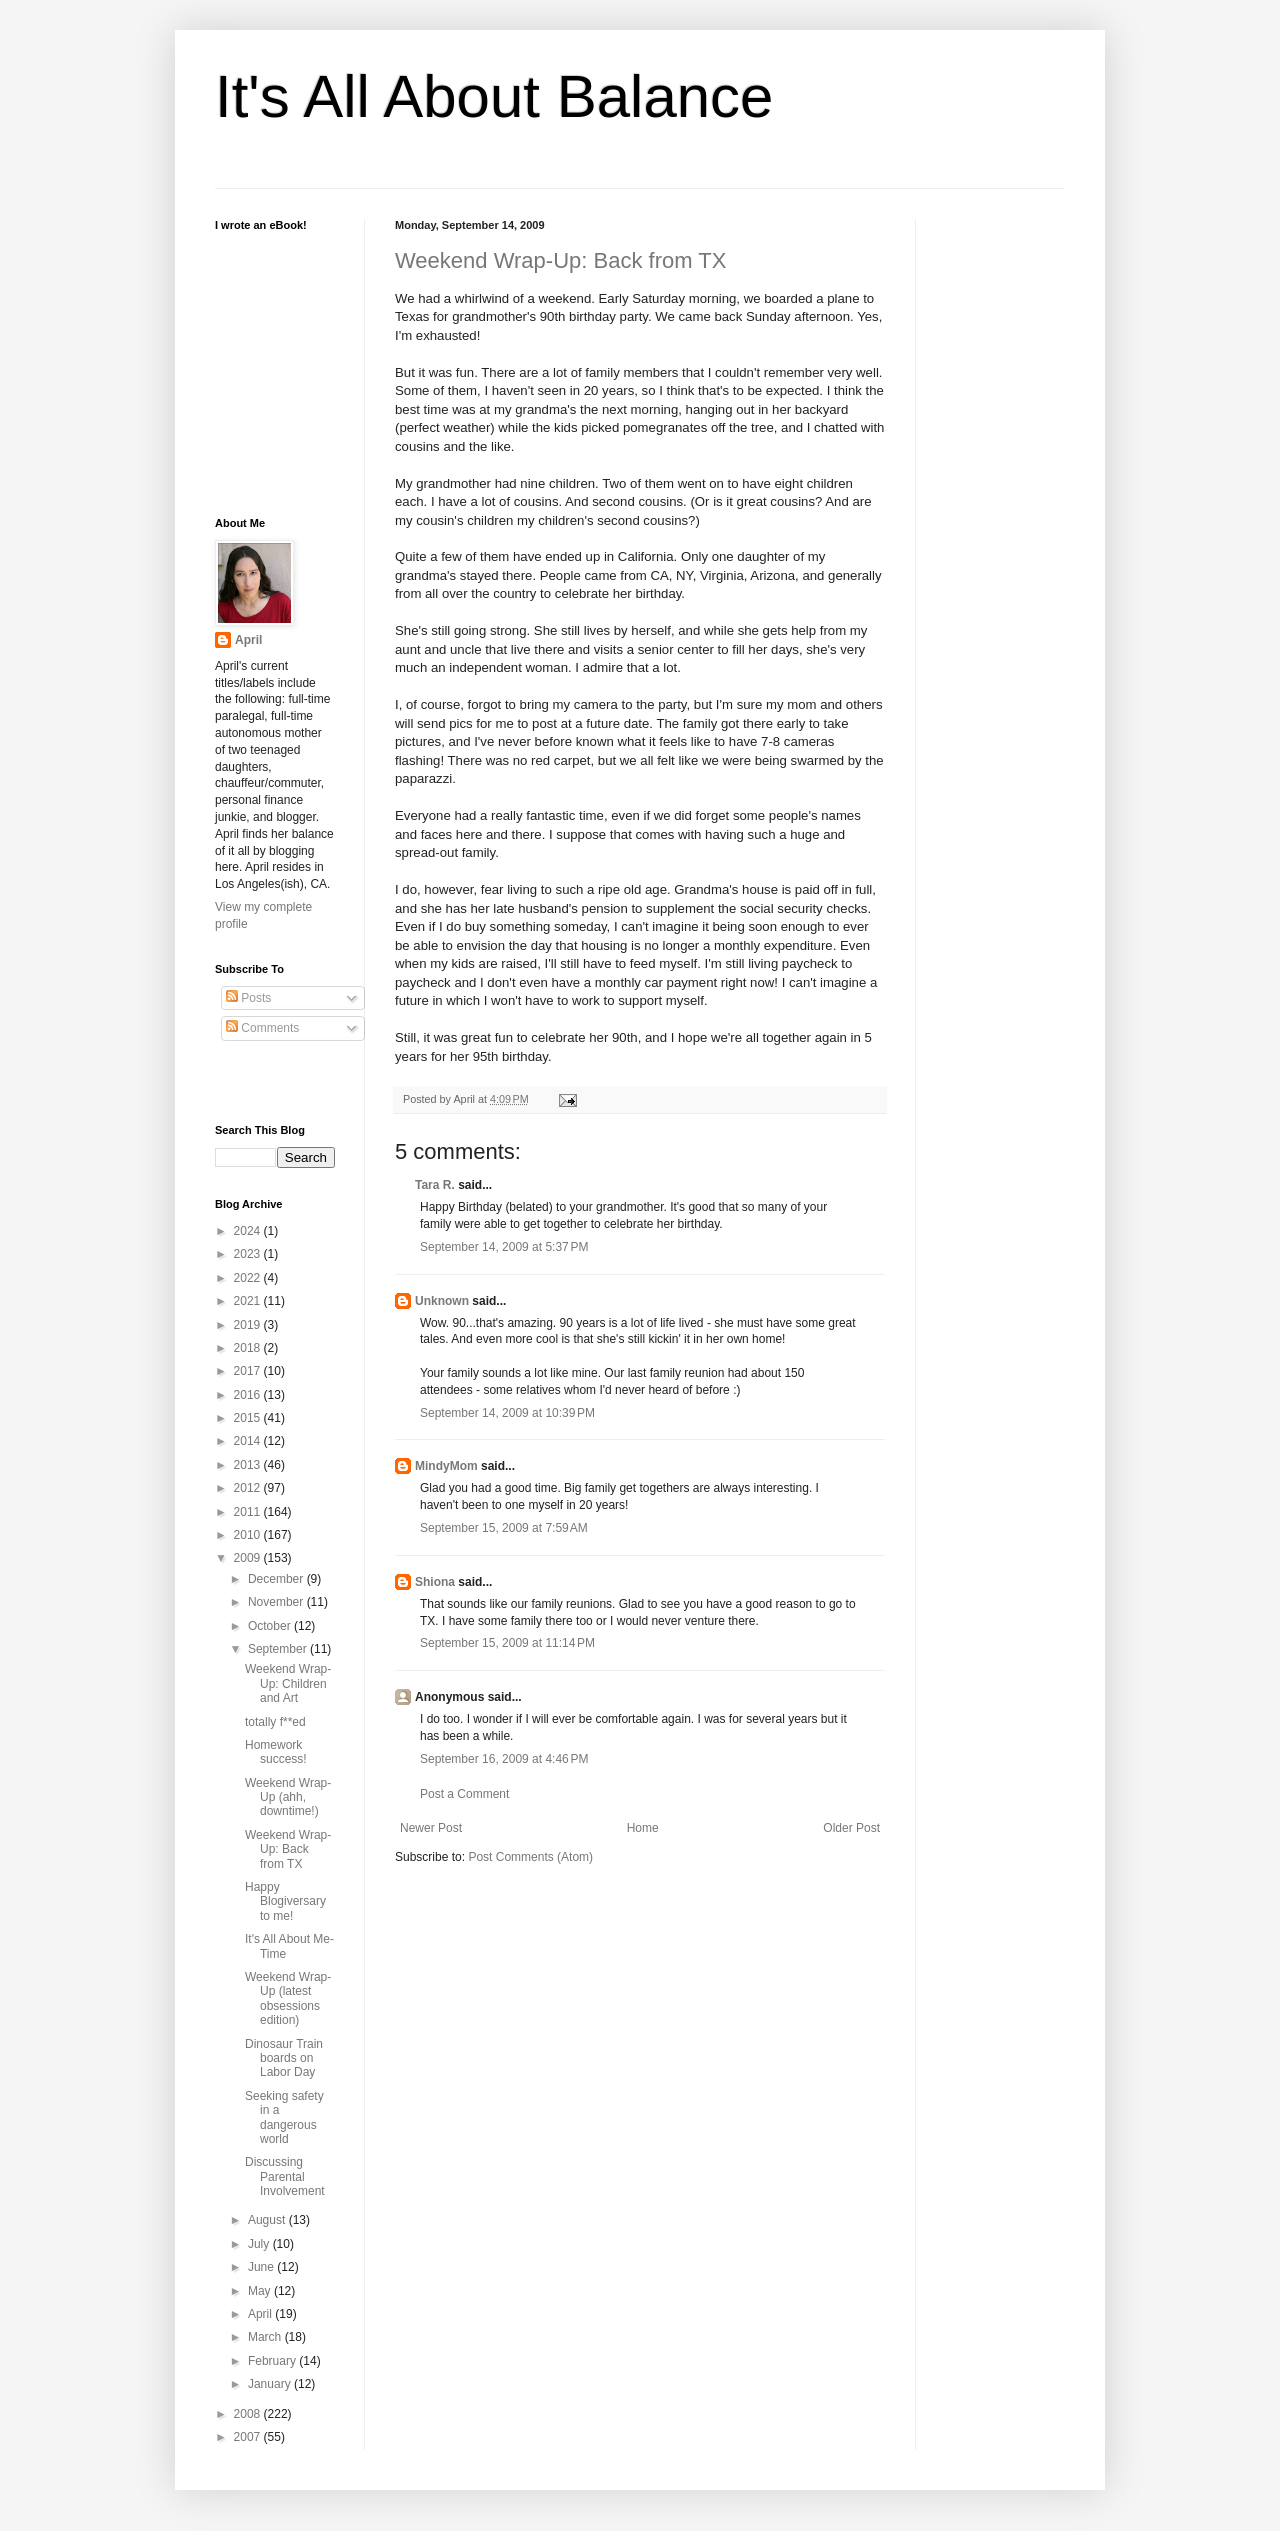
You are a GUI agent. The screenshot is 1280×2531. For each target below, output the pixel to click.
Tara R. (435, 1185)
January (271, 2384)
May (261, 2291)
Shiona (435, 1582)
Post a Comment (464, 1794)
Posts (248, 998)
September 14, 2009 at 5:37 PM (504, 1247)
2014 (249, 1441)
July (260, 2244)
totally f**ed (275, 1722)
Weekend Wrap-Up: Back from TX (560, 260)
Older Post (851, 1828)
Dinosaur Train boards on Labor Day (284, 2058)
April (248, 640)
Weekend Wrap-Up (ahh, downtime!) (288, 1797)
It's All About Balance (494, 96)
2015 (249, 1418)
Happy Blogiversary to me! (285, 1901)
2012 (249, 1488)
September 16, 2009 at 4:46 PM (504, 1759)
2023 (249, 1254)
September (279, 1649)
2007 (249, 2437)
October (271, 1626)
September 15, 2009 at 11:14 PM (507, 1643)
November (277, 1602)
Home (643, 1828)
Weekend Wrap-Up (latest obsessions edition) (288, 1998)
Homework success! (276, 1752)
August (268, 2220)
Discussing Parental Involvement (285, 2176)
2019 (249, 1325)
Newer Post (431, 1828)
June (262, 2267)
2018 (249, 1348)
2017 (249, 1371)
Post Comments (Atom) (530, 1857)
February (273, 2361)
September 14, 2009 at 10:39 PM (507, 1413)
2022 (249, 1278)
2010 (249, 1535)
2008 (249, 2414)
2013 (249, 1465)
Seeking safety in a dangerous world (284, 2117)
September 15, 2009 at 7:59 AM (504, 1528)
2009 (249, 1558)
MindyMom (446, 1466)
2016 (249, 1395)
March (266, 2337)
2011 (249, 1512)
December (277, 1579)
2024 (249, 1231)
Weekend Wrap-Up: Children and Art (288, 1683)
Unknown (442, 1301)
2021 (249, 1301)
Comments (262, 1028)
